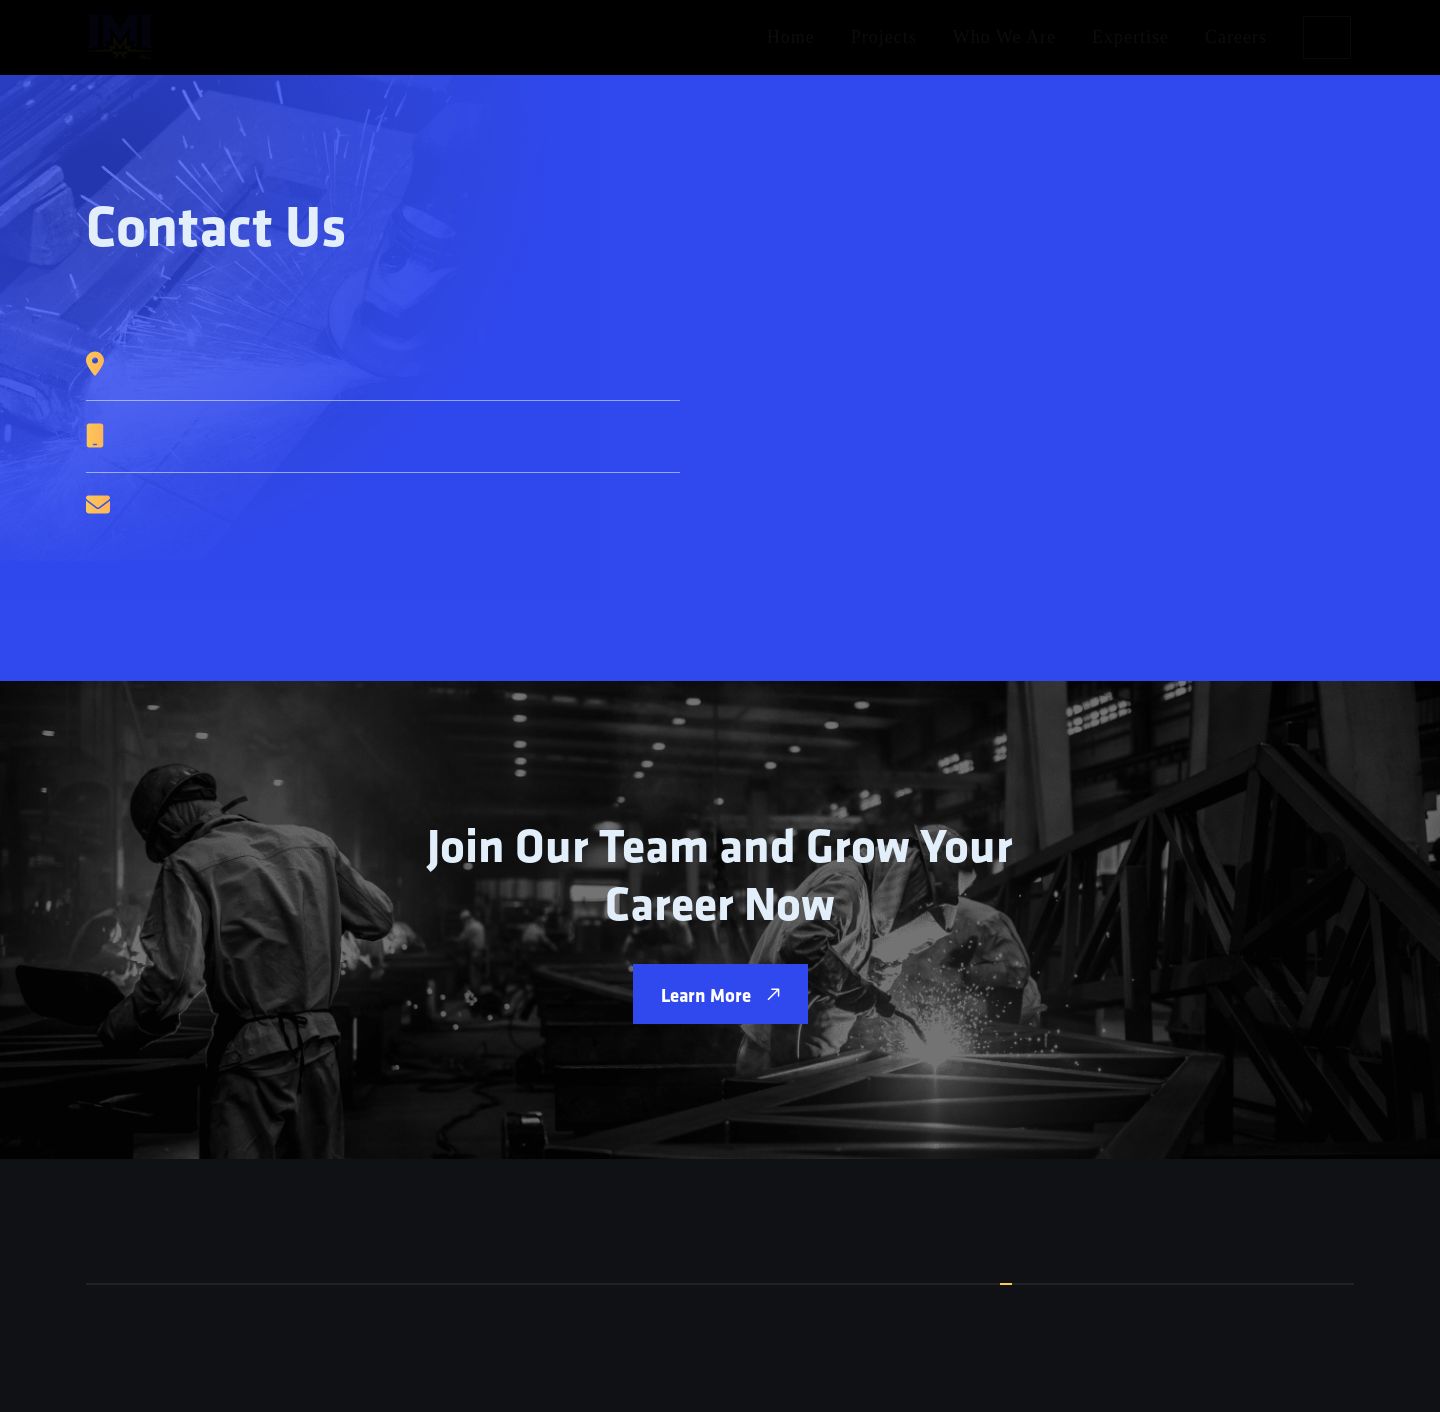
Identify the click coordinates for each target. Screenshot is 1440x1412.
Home (791, 37)
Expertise (1130, 37)
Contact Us (1327, 37)
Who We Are (1004, 37)
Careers (1236, 37)
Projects (884, 37)
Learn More (720, 994)
